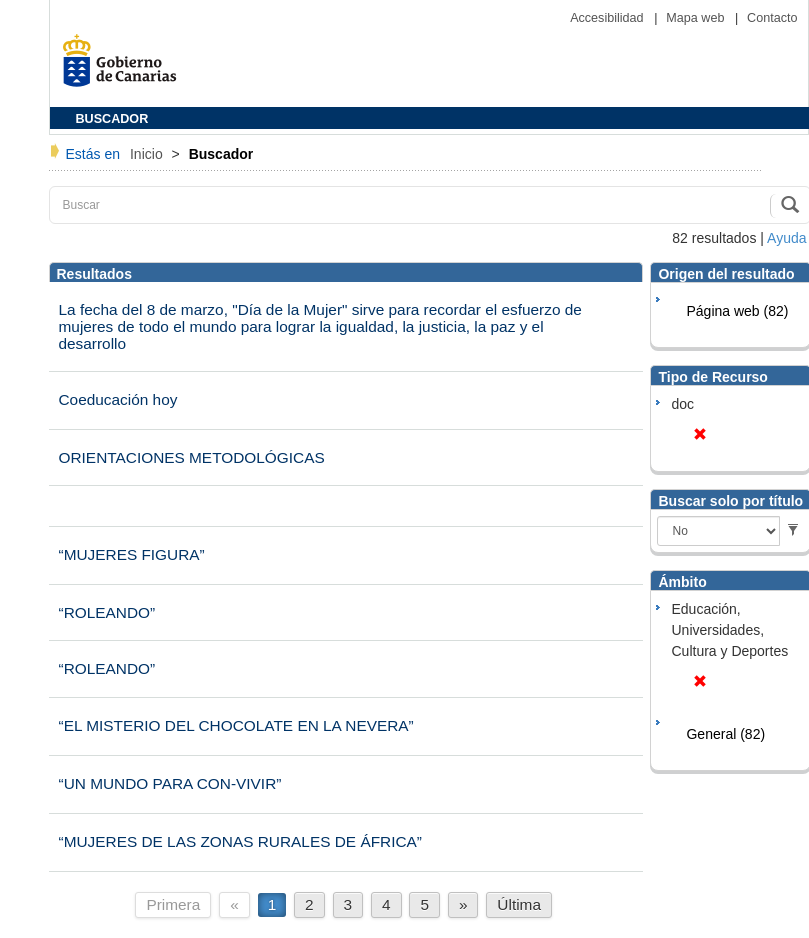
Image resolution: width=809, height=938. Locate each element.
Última (519, 904)
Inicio (148, 154)
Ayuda (786, 238)
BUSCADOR (112, 119)
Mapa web (697, 18)
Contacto (772, 18)
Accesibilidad (608, 18)
